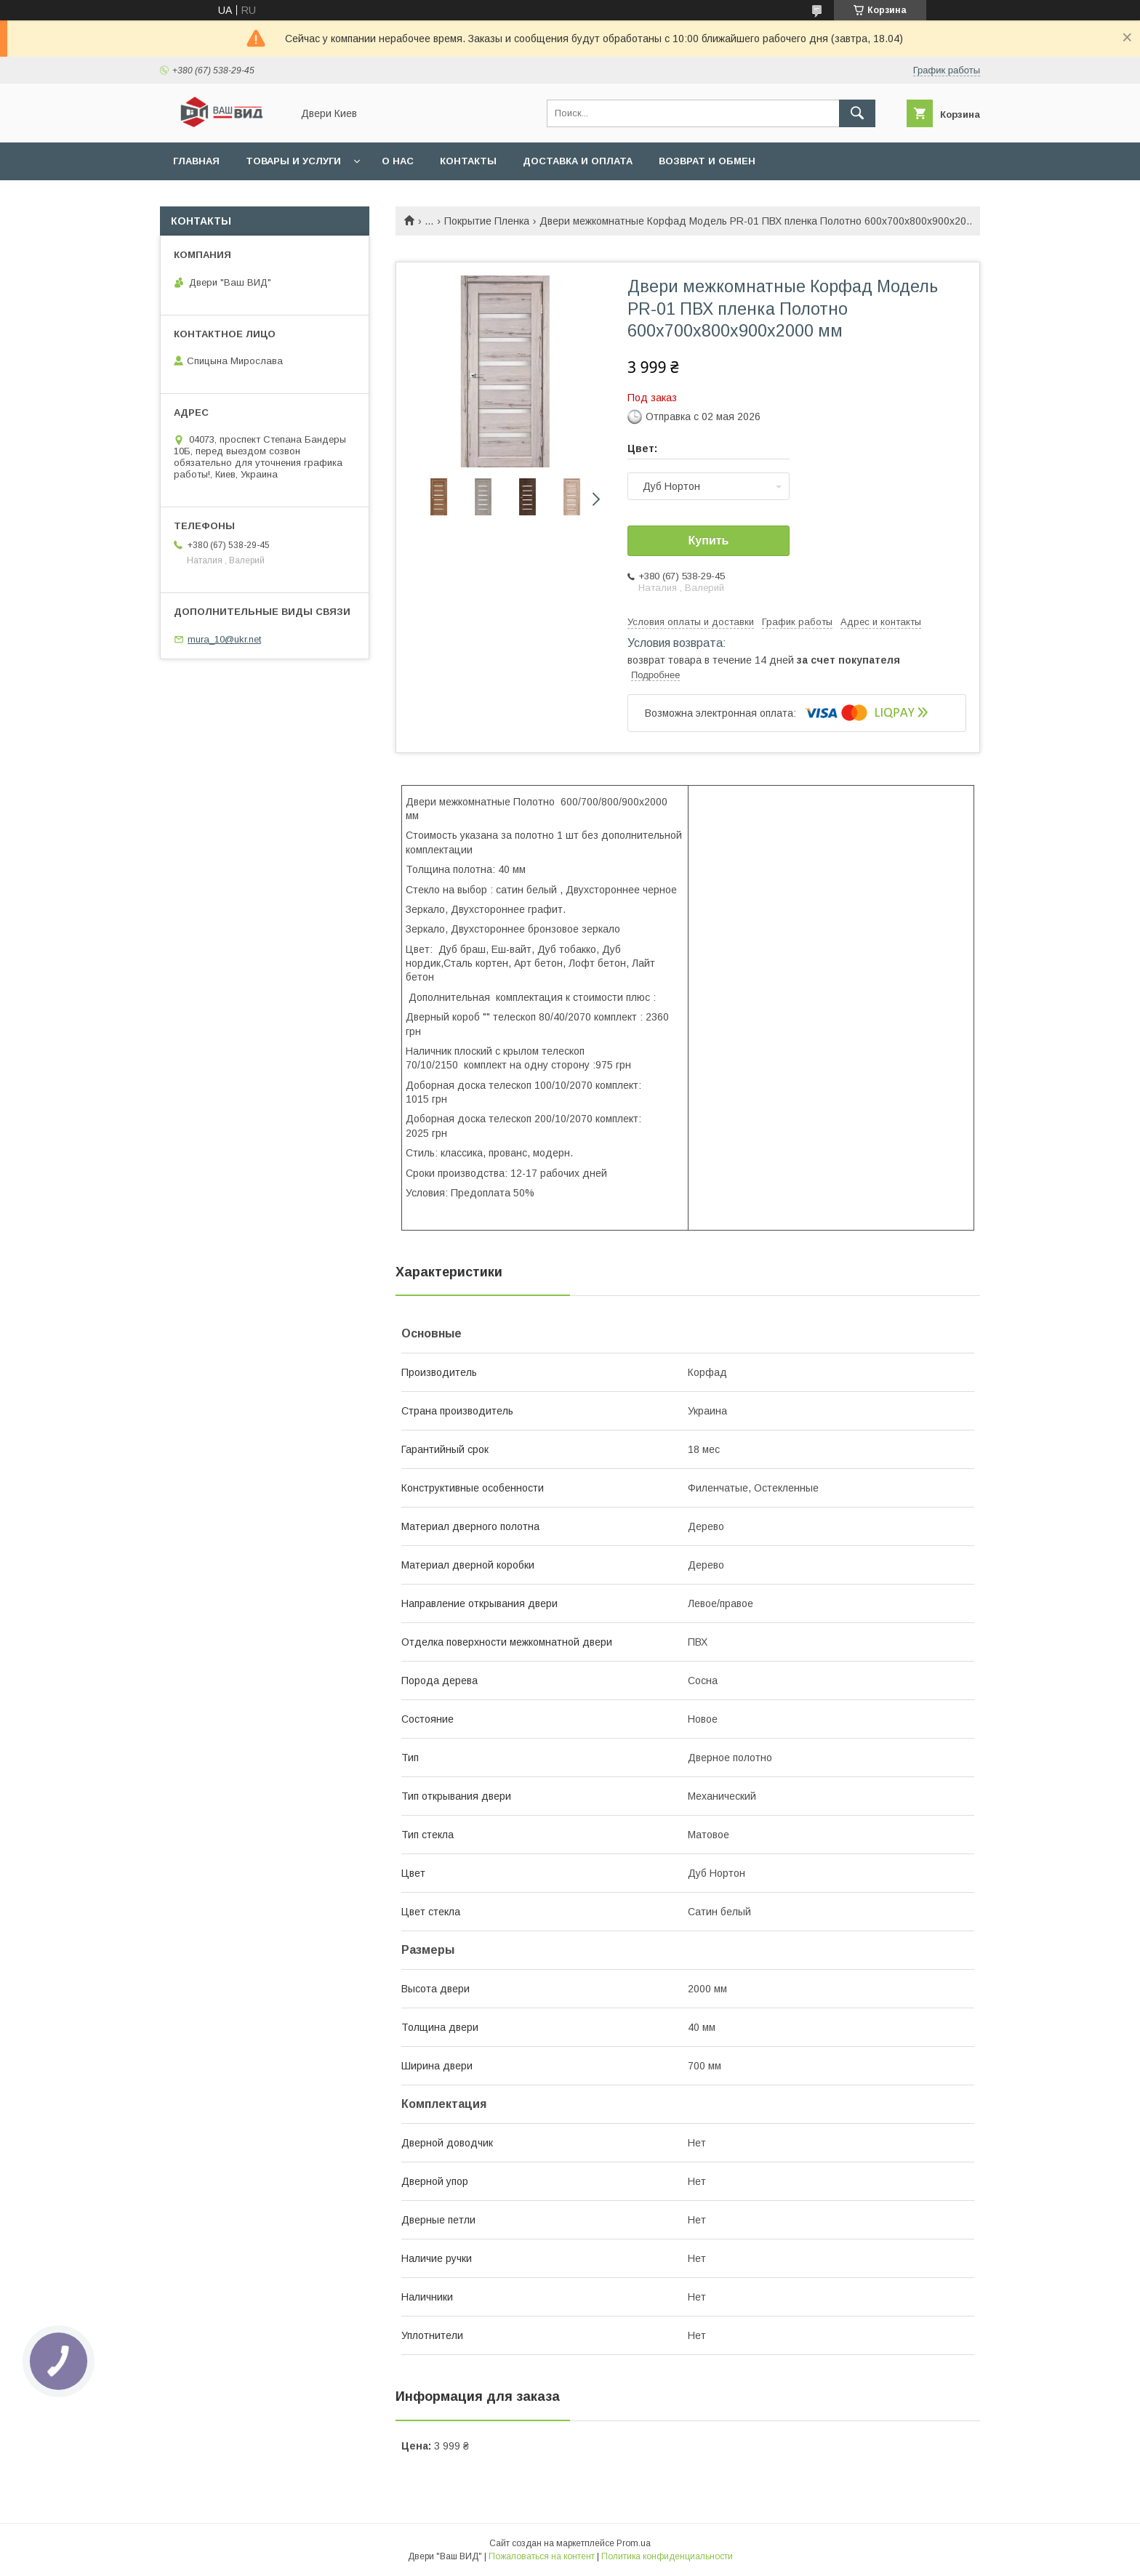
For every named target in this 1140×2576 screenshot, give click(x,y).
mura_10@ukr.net (224, 639)
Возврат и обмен (707, 161)
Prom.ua (634, 2543)
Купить (709, 540)
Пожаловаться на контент (542, 2556)
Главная (196, 161)
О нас (398, 161)
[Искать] (857, 113)
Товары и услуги (293, 161)
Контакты (468, 161)
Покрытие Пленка (486, 221)
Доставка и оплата (578, 161)
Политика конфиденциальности (667, 2556)
